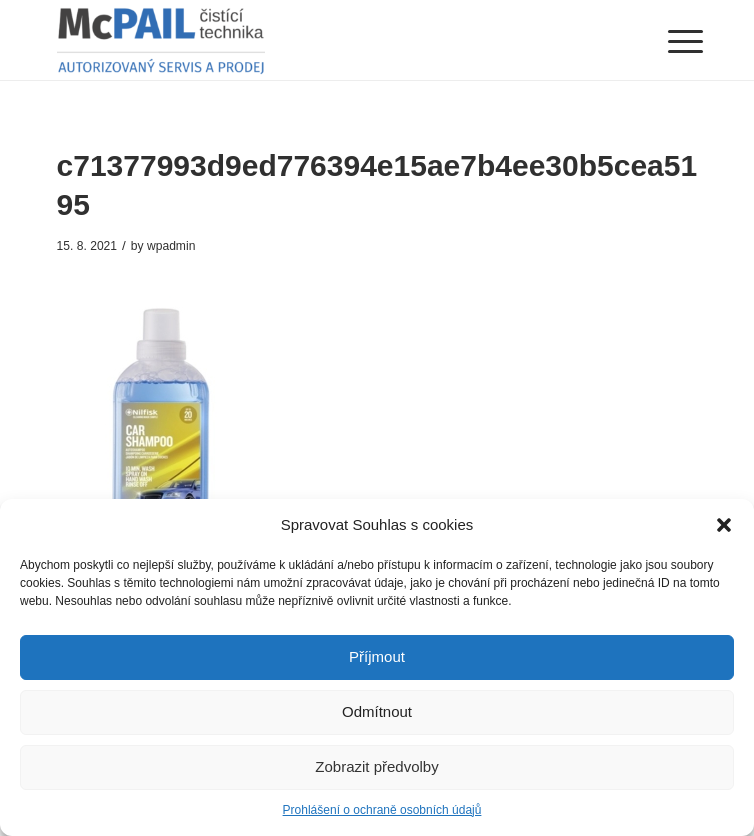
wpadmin (171, 246)
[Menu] (670, 42)
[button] (724, 525)
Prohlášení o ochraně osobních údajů (382, 810)
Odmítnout (377, 711)
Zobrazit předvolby (376, 766)
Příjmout (377, 656)
